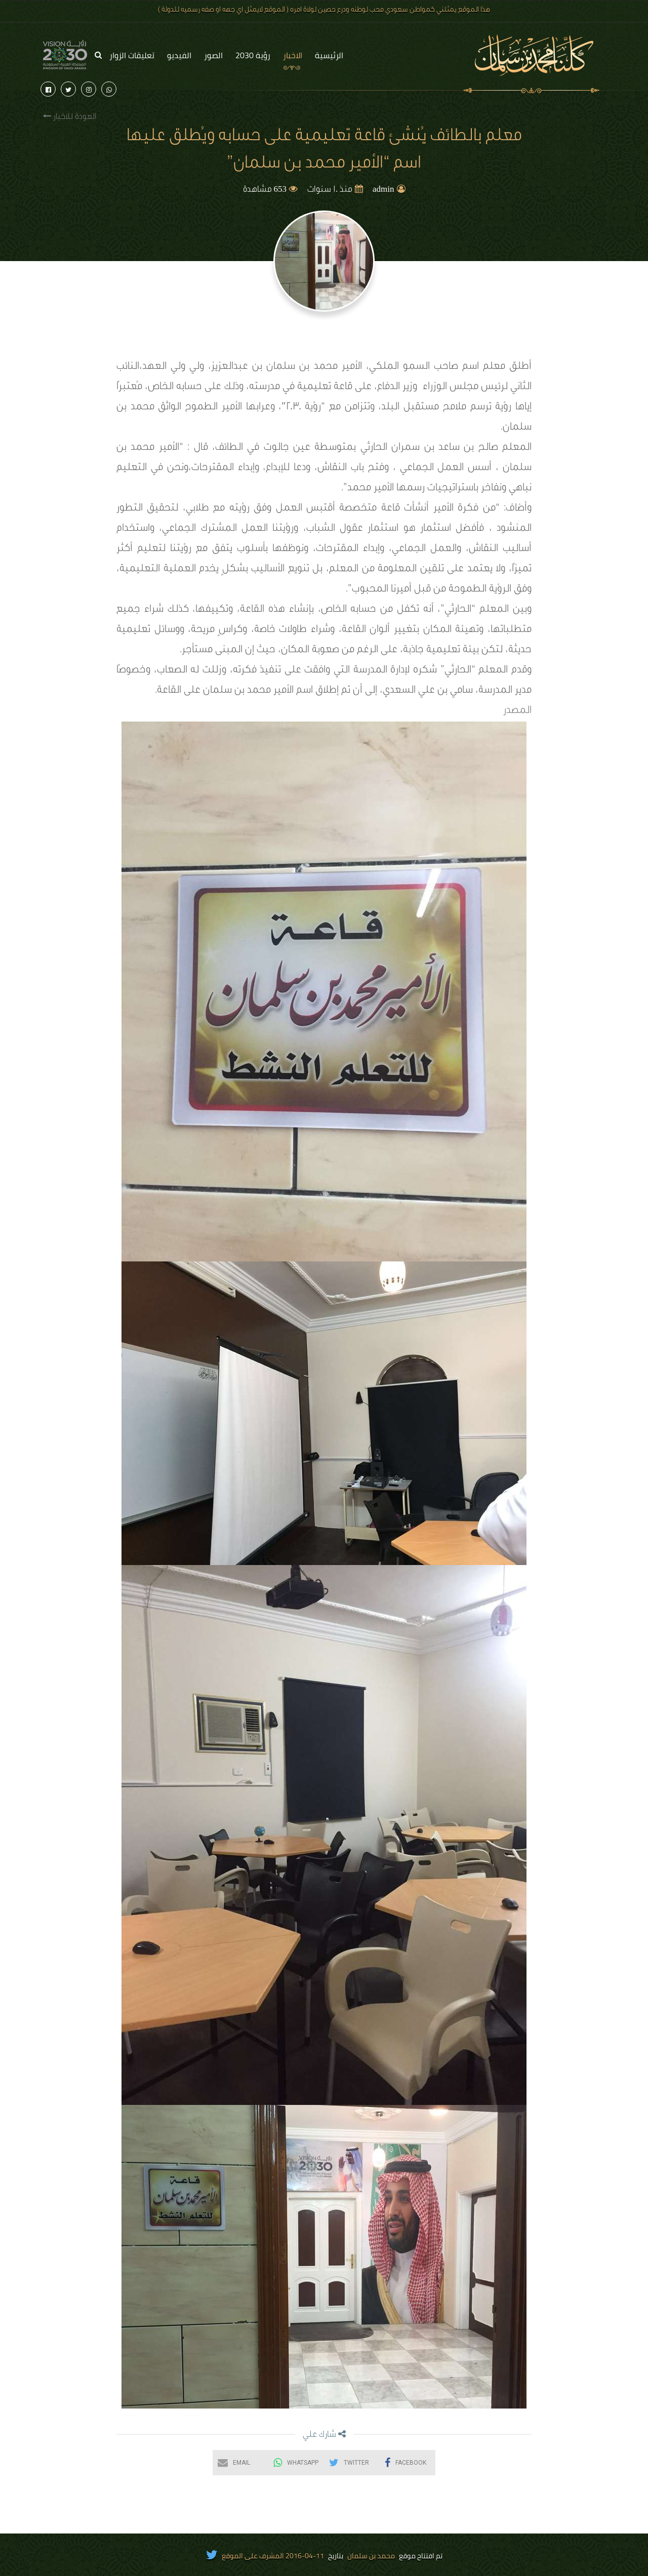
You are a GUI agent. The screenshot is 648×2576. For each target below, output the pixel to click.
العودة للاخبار (69, 116)
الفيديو (179, 55)
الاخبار (292, 55)
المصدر (517, 711)
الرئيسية (329, 55)
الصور (213, 55)
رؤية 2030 (252, 55)
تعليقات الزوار (131, 55)
